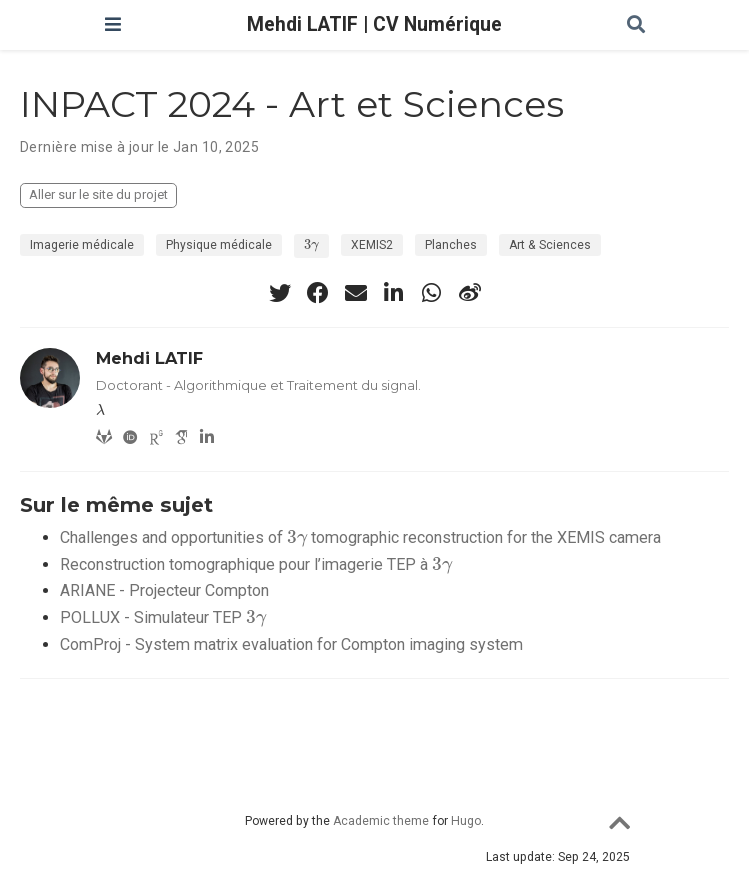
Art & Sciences (550, 245)
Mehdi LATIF (149, 358)
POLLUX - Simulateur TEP (163, 617)
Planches (451, 245)
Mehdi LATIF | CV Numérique (374, 24)
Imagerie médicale (82, 245)
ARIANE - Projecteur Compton (164, 590)
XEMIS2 (372, 245)
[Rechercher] (636, 25)
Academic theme (381, 821)
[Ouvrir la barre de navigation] (113, 24)
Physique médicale (219, 245)
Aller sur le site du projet (98, 194)
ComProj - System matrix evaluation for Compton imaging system (291, 644)
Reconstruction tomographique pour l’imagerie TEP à (256, 564)
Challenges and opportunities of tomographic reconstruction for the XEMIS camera (360, 537)
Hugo (466, 821)
